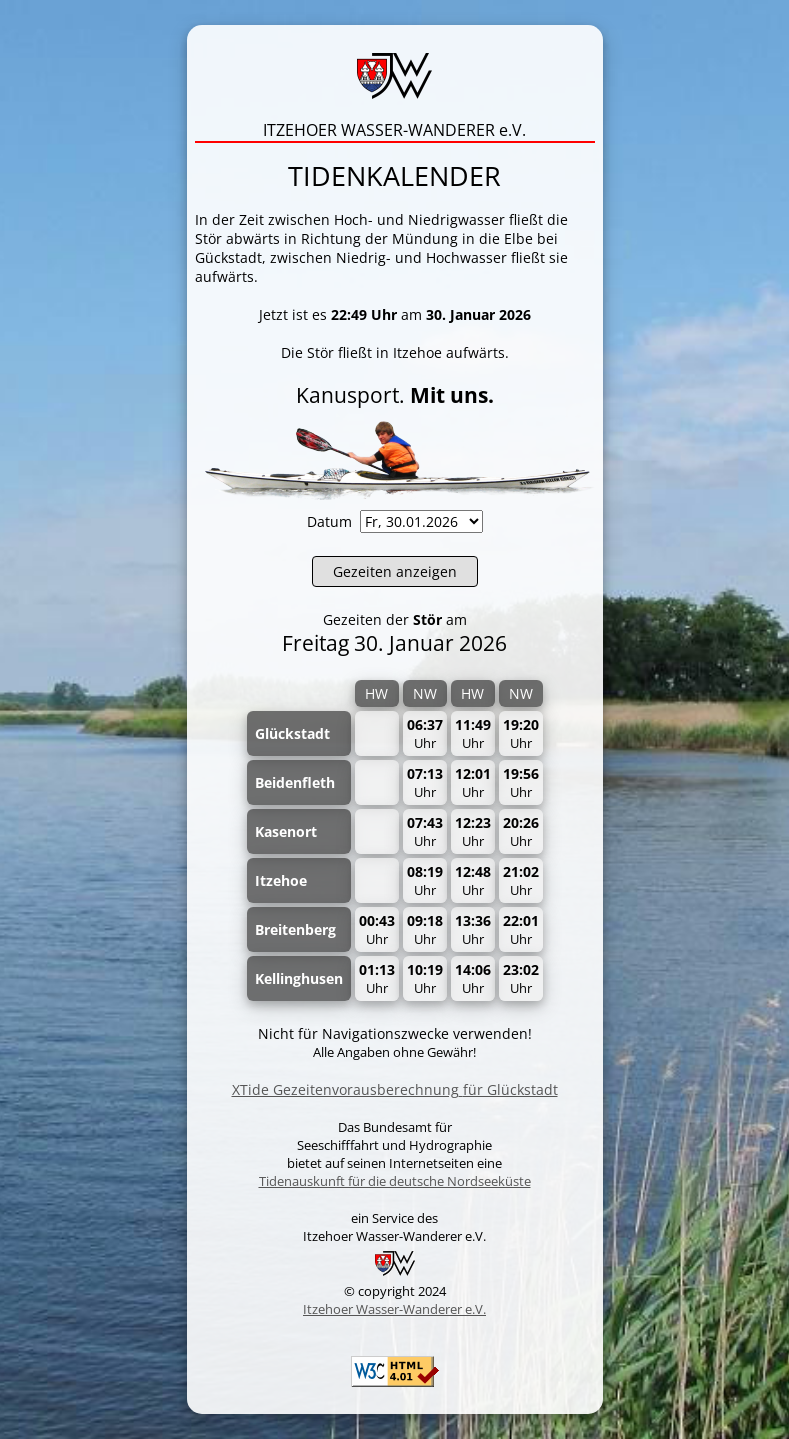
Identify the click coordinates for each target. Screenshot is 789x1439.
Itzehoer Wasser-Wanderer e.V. (394, 1309)
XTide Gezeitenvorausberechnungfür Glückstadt (395, 1089)
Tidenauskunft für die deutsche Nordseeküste (395, 1181)
